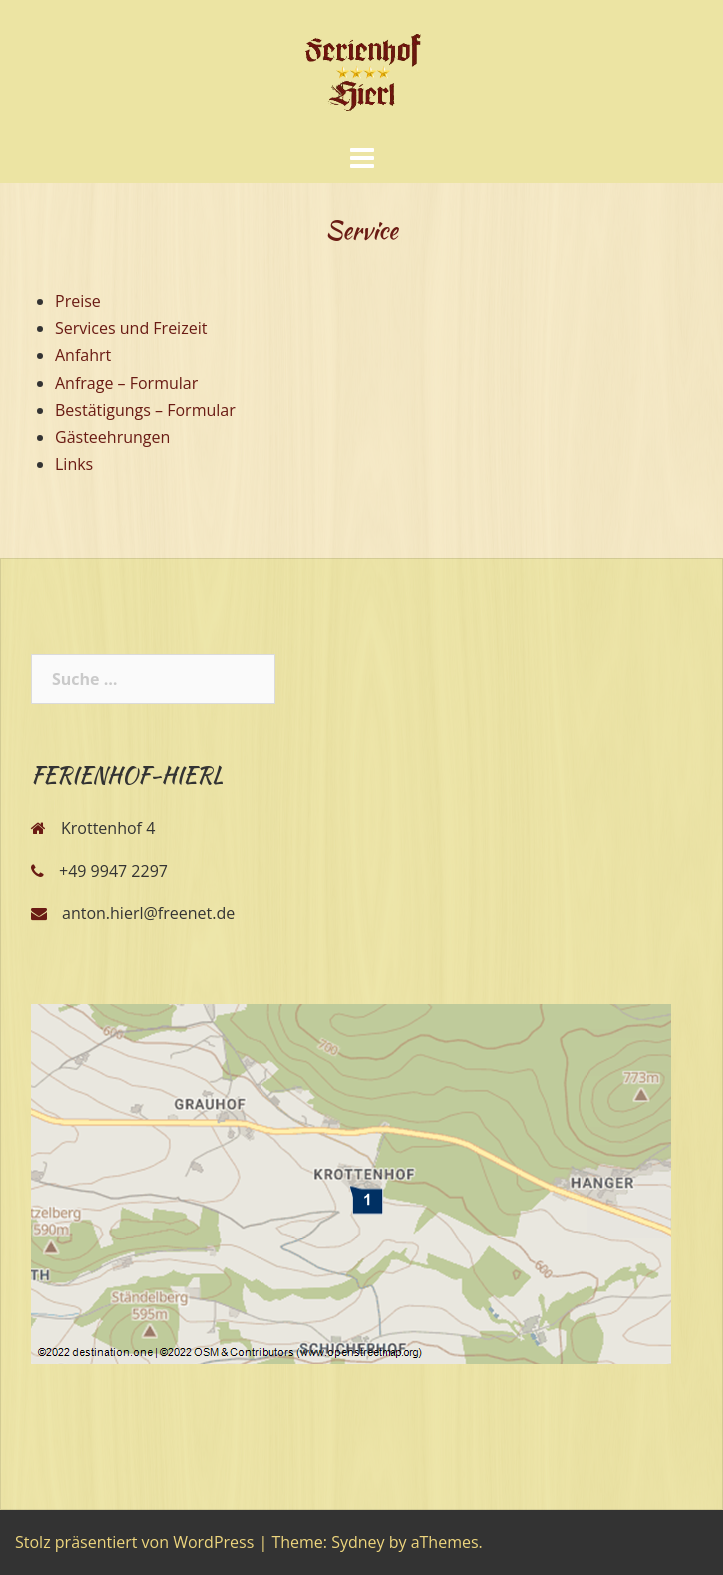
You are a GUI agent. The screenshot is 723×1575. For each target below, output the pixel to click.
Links (74, 464)
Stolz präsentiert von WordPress (134, 1542)
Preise (78, 301)
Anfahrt (83, 355)
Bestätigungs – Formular (145, 410)
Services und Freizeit (131, 328)
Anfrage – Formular (126, 383)
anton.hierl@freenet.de (148, 913)
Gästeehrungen (112, 437)
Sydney (357, 1542)
